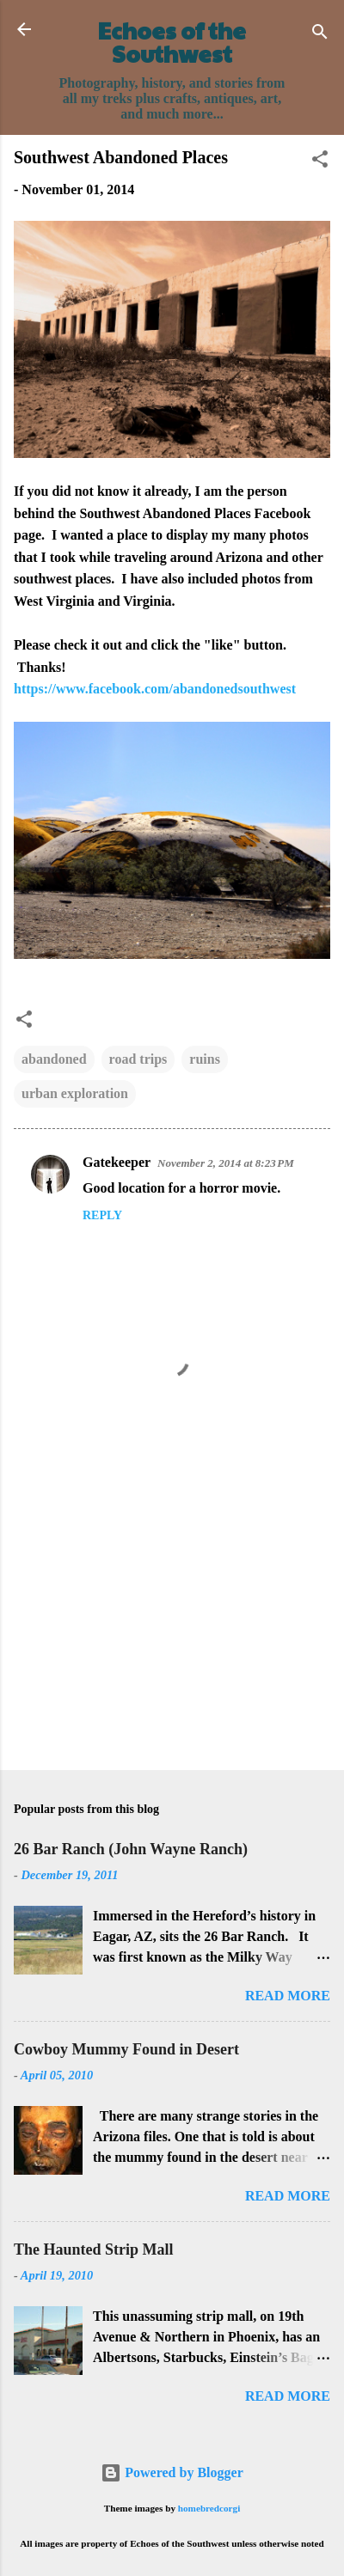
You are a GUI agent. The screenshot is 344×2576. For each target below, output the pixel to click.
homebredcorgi (209, 2508)
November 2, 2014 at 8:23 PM (225, 1163)
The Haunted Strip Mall (94, 2249)
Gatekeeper (116, 1162)
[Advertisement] (172, 1622)
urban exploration (75, 1093)
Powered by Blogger (172, 2472)
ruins (204, 1059)
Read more (287, 1995)
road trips (138, 1059)
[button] (320, 162)
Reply (102, 1215)
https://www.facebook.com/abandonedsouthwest (155, 688)
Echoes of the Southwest (172, 42)
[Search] (320, 35)
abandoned (54, 1059)
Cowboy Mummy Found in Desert (126, 2049)
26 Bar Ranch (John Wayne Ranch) (131, 1849)
